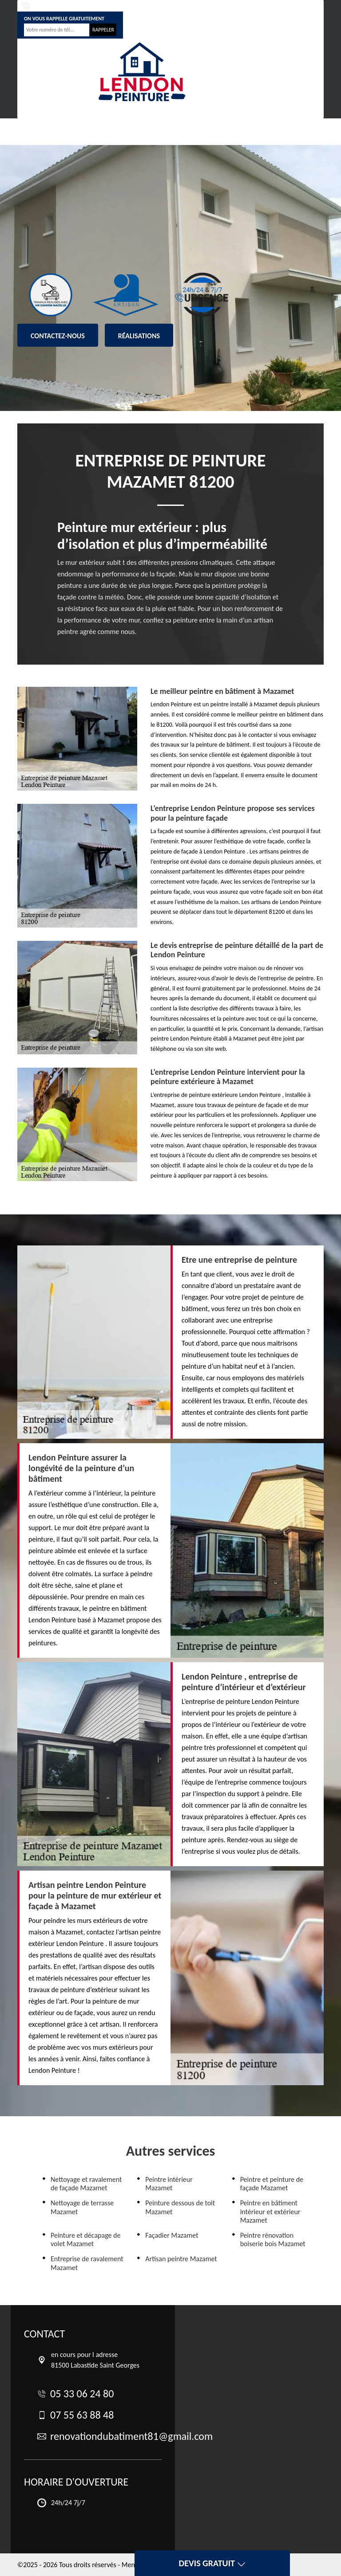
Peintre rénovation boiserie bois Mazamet (272, 2239)
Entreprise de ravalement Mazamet (87, 2263)
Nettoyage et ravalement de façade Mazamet (86, 2183)
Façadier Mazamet (171, 2235)
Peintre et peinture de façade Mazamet (271, 2183)
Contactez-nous (58, 336)
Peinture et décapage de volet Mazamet (85, 2239)
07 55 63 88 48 (132, 5)
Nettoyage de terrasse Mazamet (82, 2207)
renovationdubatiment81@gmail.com (249, 5)
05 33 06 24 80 (48, 5)
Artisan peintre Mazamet (181, 2259)
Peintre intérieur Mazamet (168, 2183)
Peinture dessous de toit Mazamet (180, 2207)
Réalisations (139, 336)
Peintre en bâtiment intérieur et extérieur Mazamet (270, 2211)
